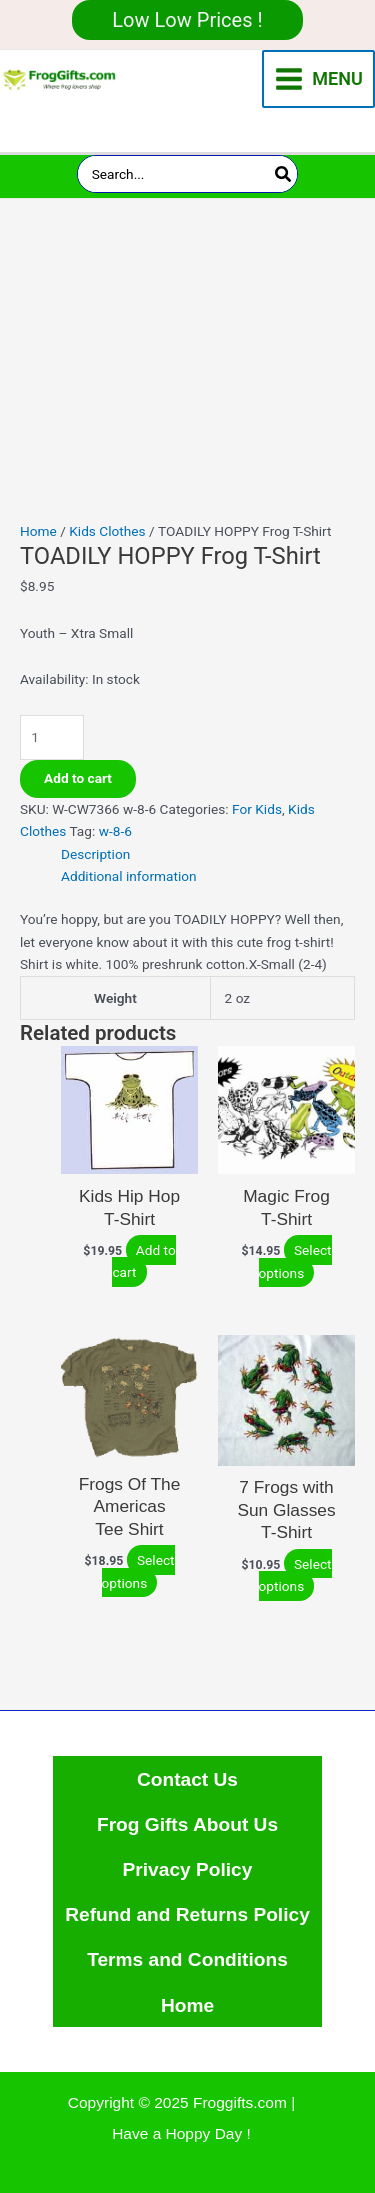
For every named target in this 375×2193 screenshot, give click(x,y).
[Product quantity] (52, 737)
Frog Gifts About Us (187, 1824)
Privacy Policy (188, 1869)
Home (38, 531)
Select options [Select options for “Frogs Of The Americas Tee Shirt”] (138, 1571)
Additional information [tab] (129, 876)
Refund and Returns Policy (187, 1914)
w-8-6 (115, 831)
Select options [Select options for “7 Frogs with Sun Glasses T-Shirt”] (295, 1575)
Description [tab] (95, 854)
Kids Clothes (107, 531)
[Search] (284, 174)
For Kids (257, 809)
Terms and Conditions (187, 1959)
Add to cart (78, 778)
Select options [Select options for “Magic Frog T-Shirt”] (295, 1261)
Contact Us (187, 1779)
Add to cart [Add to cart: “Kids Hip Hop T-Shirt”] (143, 1261)
